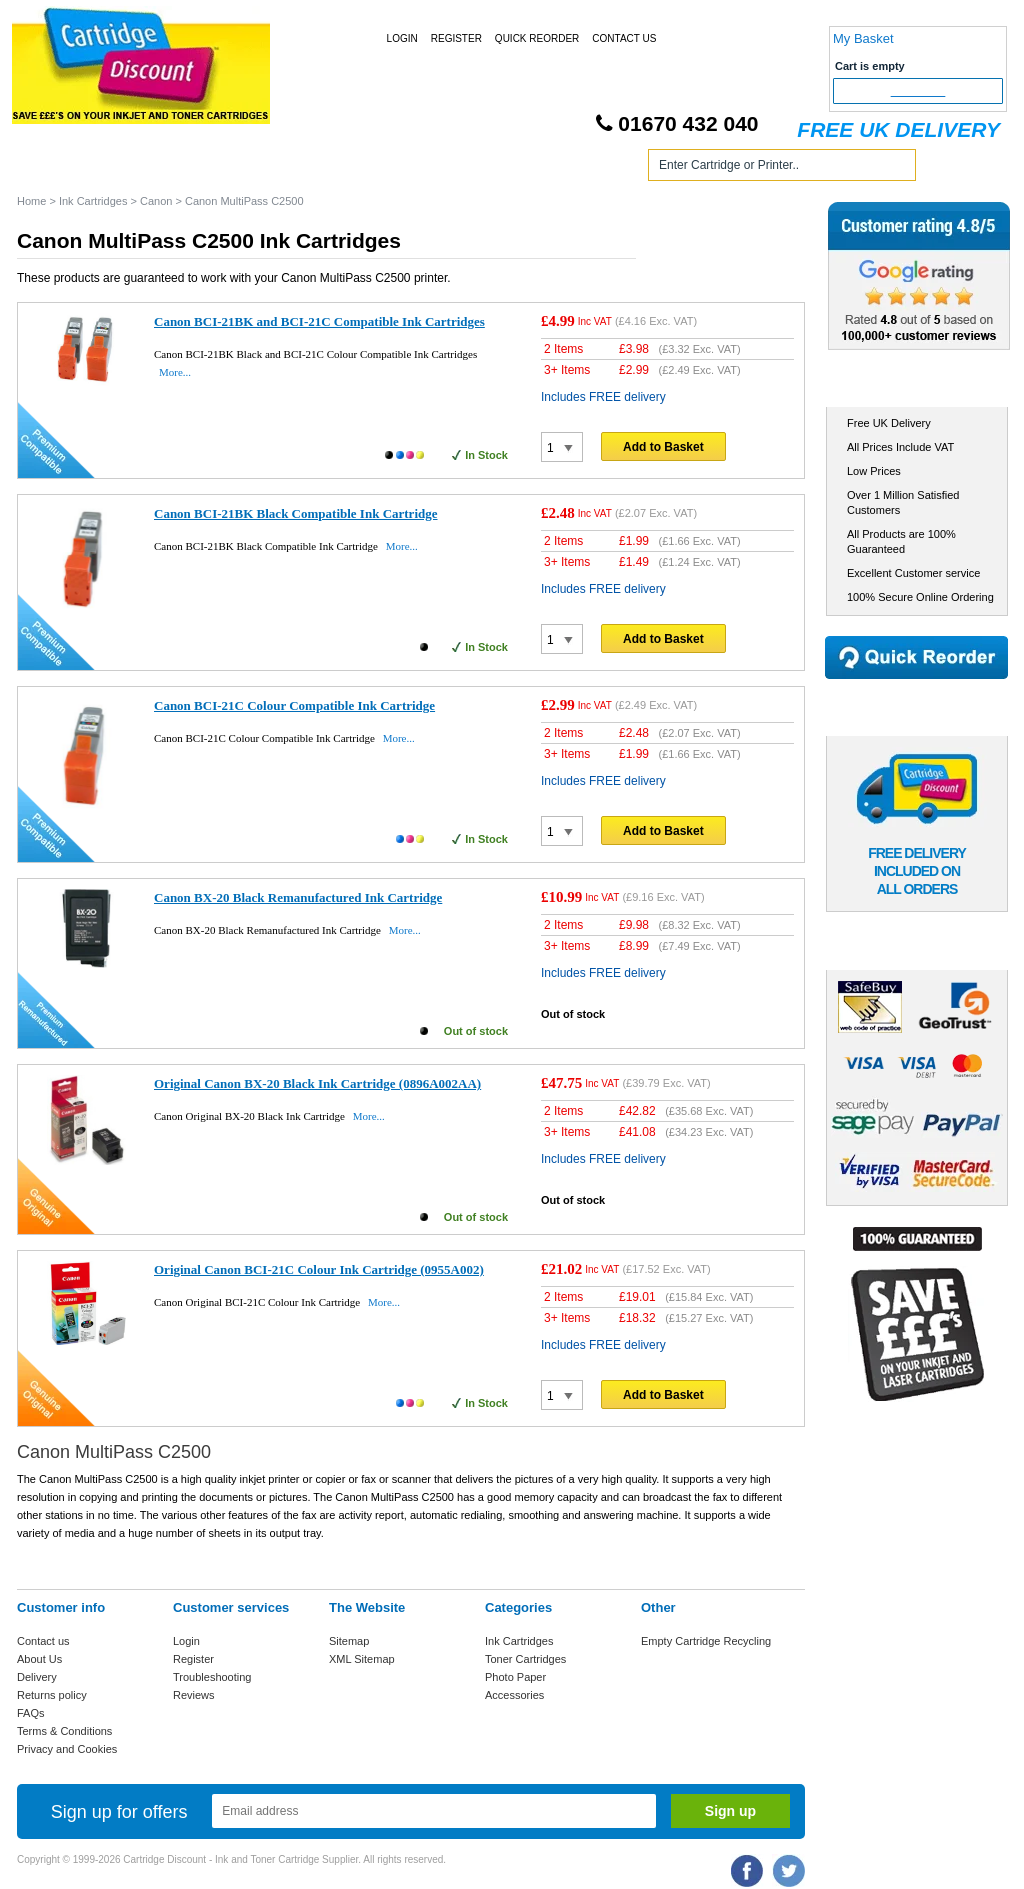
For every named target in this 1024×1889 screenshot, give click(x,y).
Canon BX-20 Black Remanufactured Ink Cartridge (298, 897)
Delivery (37, 1677)
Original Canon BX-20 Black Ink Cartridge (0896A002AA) (317, 1083)
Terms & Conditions (64, 1731)
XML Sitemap (362, 1659)
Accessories (514, 1695)
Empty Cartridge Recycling (706, 1641)
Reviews (194, 1695)
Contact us (43, 1641)
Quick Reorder (537, 38)
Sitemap (349, 1641)
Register (456, 38)
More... (175, 372)
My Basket (863, 38)
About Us (39, 1659)
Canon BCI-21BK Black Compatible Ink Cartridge (296, 513)
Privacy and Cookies (67, 1749)
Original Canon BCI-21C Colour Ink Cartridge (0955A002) (319, 1269)
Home (56, 168)
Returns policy (52, 1695)
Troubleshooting (212, 1677)
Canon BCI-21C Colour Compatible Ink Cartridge (294, 705)
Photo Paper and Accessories (515, 168)
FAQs (31, 1713)
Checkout (918, 91)
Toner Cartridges (320, 168)
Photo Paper (515, 1677)
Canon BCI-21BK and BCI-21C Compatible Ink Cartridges (319, 321)
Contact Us (624, 38)
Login (402, 38)
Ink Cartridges (170, 168)
